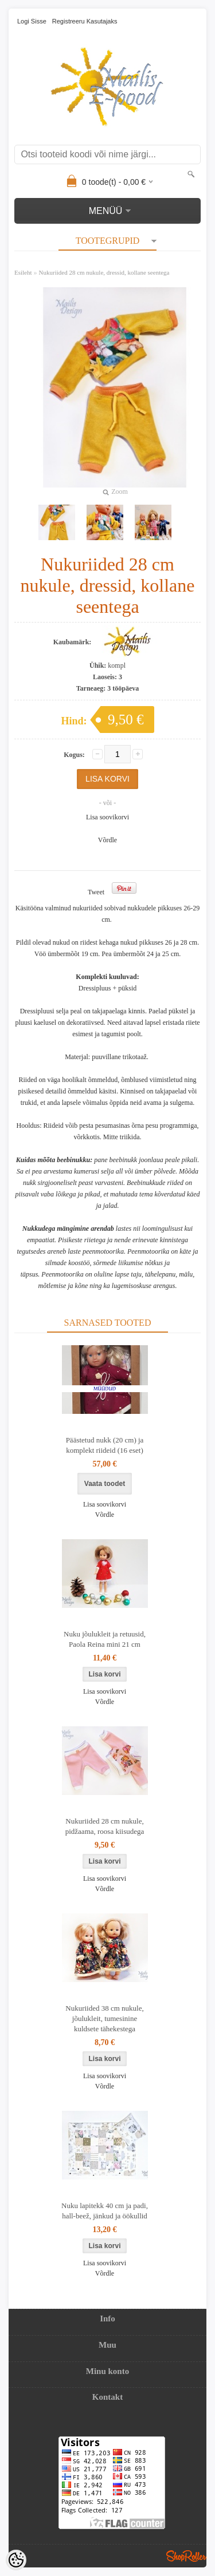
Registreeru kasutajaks (85, 21)
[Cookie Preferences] (16, 2560)
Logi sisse (31, 21)
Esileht (23, 272)
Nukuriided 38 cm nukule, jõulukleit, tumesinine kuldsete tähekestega (104, 2018)
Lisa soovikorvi (107, 817)
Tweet (96, 892)
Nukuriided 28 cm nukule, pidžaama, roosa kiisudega (104, 1826)
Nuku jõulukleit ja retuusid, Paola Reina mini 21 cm (105, 1639)
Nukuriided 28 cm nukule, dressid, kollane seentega (104, 272)
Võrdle (107, 840)
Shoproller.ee (186, 2556)
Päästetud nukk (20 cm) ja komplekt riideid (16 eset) (105, 1445)
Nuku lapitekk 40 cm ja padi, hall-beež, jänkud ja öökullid (104, 2210)
